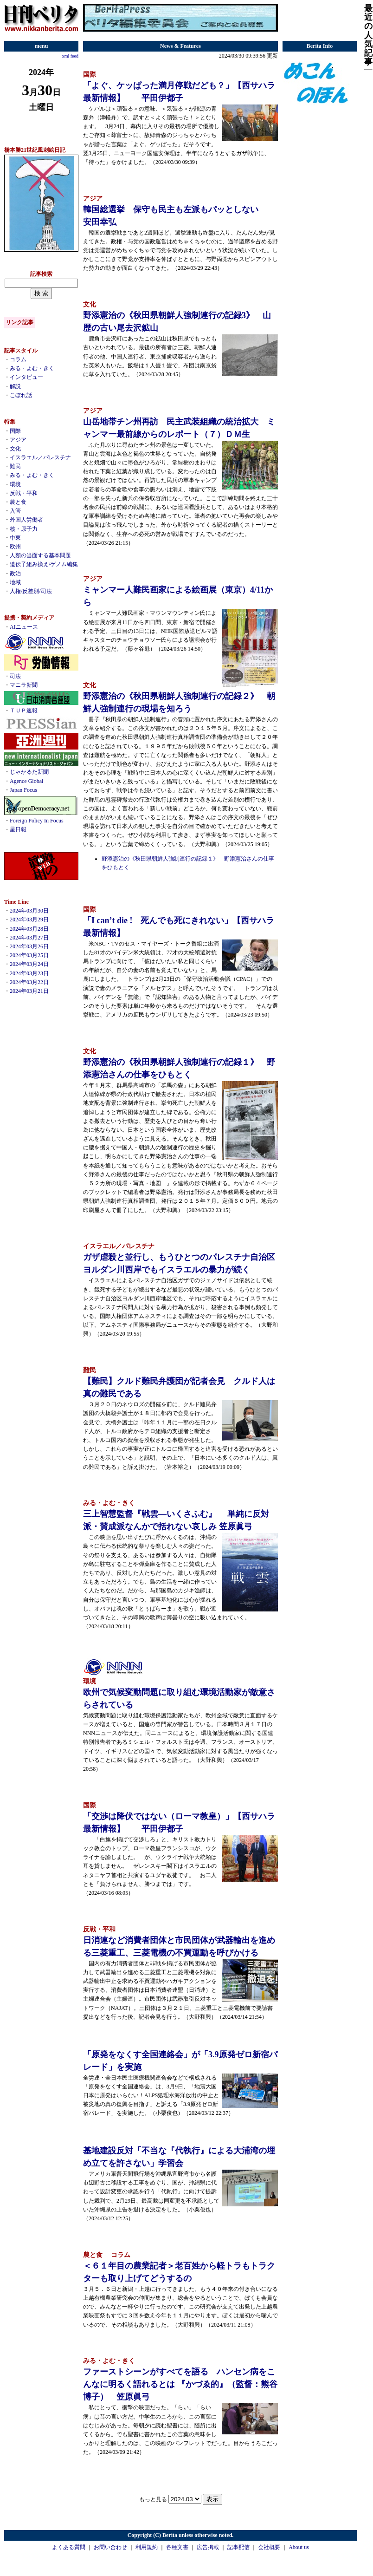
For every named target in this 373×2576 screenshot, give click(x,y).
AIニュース (24, 627)
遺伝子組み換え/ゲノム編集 (44, 564)
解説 (15, 386)
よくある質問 (68, 2547)
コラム (18, 359)
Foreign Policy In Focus (37, 820)
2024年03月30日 (29, 910)
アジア (18, 440)
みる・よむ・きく (32, 368)
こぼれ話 (21, 395)
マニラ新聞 (24, 685)
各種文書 (177, 2547)
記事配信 (238, 2547)
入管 (15, 511)
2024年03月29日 (29, 919)
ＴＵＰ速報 (24, 710)
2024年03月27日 (29, 937)
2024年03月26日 (29, 946)
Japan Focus (23, 790)
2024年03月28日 (29, 929)
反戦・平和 (24, 493)
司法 (15, 676)
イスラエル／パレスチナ (40, 457)
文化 (15, 448)
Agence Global (26, 781)
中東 (15, 538)
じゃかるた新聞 (29, 772)
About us (299, 2547)
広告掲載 (208, 2547)
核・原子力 (24, 529)
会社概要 (269, 2547)
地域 (15, 582)
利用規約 (146, 2547)
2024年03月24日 (29, 964)
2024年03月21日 (29, 991)
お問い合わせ (110, 2547)
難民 (15, 466)
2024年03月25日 (29, 955)
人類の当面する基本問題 (40, 555)
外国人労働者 (26, 519)
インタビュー (26, 377)
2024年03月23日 (29, 973)
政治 (15, 573)
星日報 (18, 829)
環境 (15, 484)
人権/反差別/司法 (31, 591)
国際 (15, 431)
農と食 (18, 502)
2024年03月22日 (29, 982)
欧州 (15, 546)
